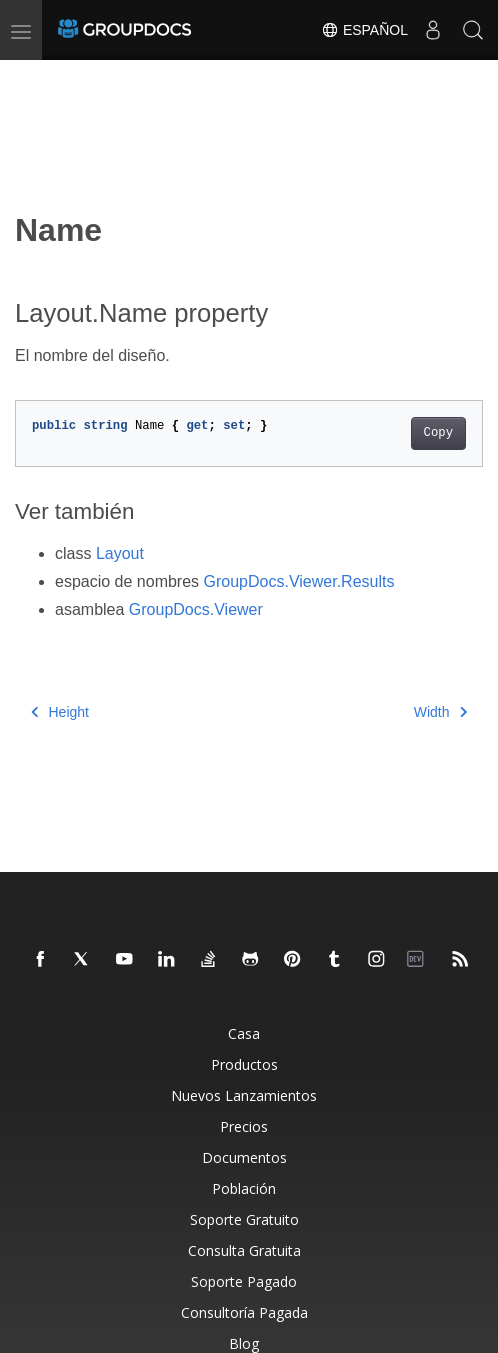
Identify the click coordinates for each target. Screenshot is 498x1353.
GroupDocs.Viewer (196, 609)
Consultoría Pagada (244, 1312)
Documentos (244, 1157)
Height (60, 712)
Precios (244, 1126)
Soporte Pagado (244, 1281)
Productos (244, 1064)
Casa (244, 1033)
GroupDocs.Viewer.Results (299, 581)
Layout (120, 553)
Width (440, 712)
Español (364, 30)
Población (244, 1188)
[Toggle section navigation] (32, 77)
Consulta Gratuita (244, 1250)
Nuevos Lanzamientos (244, 1095)
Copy (438, 433)
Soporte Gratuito (244, 1219)
